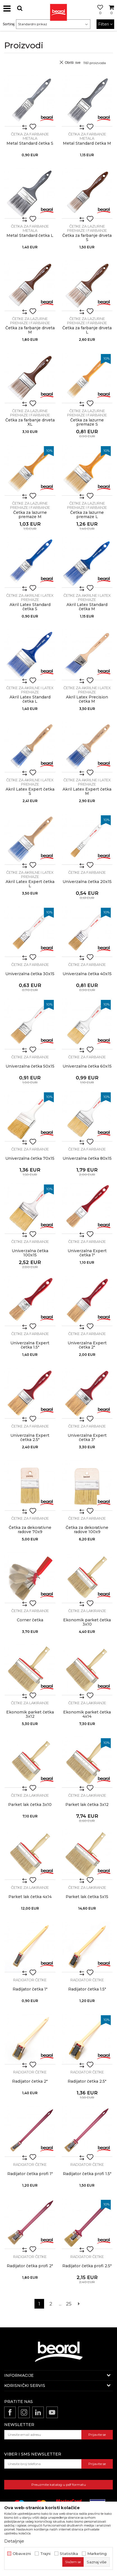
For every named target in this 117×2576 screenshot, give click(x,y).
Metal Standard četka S (29, 143)
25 (69, 2304)
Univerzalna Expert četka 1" (87, 1253)
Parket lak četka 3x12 (87, 1805)
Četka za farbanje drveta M (30, 330)
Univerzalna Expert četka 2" (87, 1345)
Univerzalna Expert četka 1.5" (29, 1345)
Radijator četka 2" (30, 2081)
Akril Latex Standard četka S (30, 607)
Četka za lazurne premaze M (30, 514)
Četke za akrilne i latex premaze (30, 597)
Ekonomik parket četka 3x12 (30, 1714)
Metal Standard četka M (87, 143)
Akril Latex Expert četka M (87, 791)
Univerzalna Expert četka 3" (87, 1437)
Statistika (69, 2554)
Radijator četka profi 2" (30, 2266)
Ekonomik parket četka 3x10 (87, 1622)
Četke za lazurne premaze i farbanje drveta (87, 230)
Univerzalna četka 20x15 (87, 882)
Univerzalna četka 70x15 (29, 1158)
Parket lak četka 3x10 (30, 1805)
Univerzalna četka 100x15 (30, 1253)
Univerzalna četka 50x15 (30, 1066)
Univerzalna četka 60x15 (87, 1066)
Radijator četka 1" (30, 1989)
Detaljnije (14, 2541)
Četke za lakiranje (87, 1610)
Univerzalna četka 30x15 (29, 974)
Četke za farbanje (87, 872)
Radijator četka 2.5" (87, 2081)
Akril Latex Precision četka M (87, 699)
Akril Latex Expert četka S (30, 791)
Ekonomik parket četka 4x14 (87, 1714)
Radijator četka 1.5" (87, 1989)
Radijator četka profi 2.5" (87, 2266)
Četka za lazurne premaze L (87, 514)
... (60, 2304)
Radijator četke (30, 1980)
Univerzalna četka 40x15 (87, 974)
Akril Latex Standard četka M (86, 607)
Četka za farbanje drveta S (87, 237)
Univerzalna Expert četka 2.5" (29, 1437)
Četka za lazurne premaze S (87, 422)
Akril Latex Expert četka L (30, 884)
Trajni (45, 2554)
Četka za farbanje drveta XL (30, 422)
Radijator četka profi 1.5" (87, 2174)
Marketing (97, 2554)
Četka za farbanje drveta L (87, 330)
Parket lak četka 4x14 (30, 1897)
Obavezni (22, 2554)
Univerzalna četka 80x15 (87, 1158)
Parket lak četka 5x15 (87, 1897)
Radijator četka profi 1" (30, 2174)
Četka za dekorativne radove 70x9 (30, 1530)
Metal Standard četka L (29, 235)
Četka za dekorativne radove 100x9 (87, 1530)
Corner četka (30, 1620)
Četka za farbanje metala (30, 136)
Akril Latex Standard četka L (30, 699)
